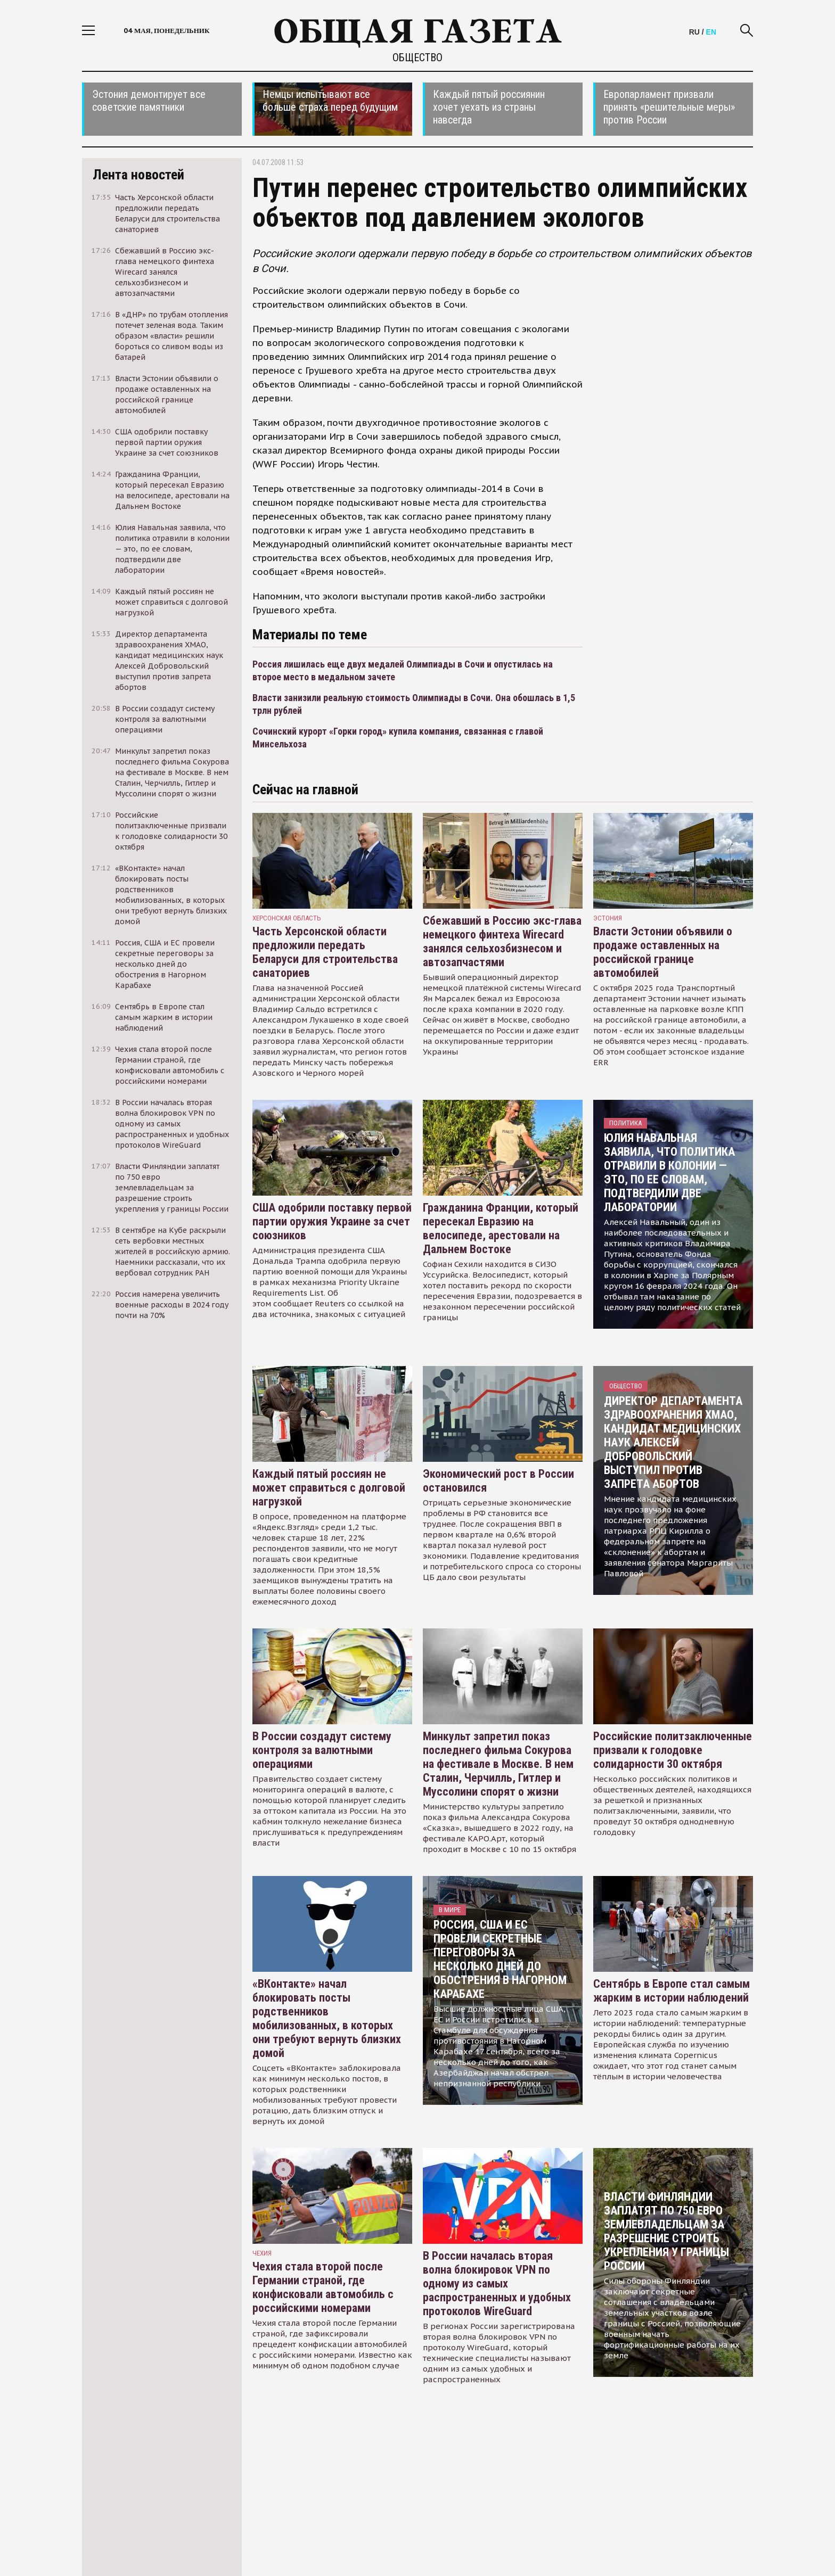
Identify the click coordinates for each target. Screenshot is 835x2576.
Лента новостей (138, 175)
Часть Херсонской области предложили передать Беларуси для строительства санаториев (325, 952)
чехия (262, 2253)
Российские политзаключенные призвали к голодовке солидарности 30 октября (672, 1750)
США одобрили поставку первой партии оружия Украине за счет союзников (332, 1221)
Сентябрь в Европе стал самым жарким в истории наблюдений (671, 1990)
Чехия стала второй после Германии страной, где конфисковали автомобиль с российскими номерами (323, 2287)
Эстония (607, 918)
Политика (625, 1123)
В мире (450, 1910)
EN (711, 32)
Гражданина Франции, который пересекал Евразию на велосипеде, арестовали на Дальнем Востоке (500, 1228)
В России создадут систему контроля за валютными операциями (321, 1750)
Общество (417, 57)
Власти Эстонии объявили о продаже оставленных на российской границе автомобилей (662, 952)
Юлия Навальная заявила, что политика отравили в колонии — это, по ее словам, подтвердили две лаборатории (669, 1172)
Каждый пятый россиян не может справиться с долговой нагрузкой (328, 1487)
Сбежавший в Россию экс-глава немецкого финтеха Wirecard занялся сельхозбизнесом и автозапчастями (502, 941)
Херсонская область (286, 918)
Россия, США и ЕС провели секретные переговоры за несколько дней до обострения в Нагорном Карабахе (500, 1959)
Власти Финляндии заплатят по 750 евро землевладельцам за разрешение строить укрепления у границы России (666, 2231)
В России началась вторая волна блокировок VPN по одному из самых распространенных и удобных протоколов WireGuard (497, 2283)
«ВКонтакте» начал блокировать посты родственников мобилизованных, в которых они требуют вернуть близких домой (326, 2018)
